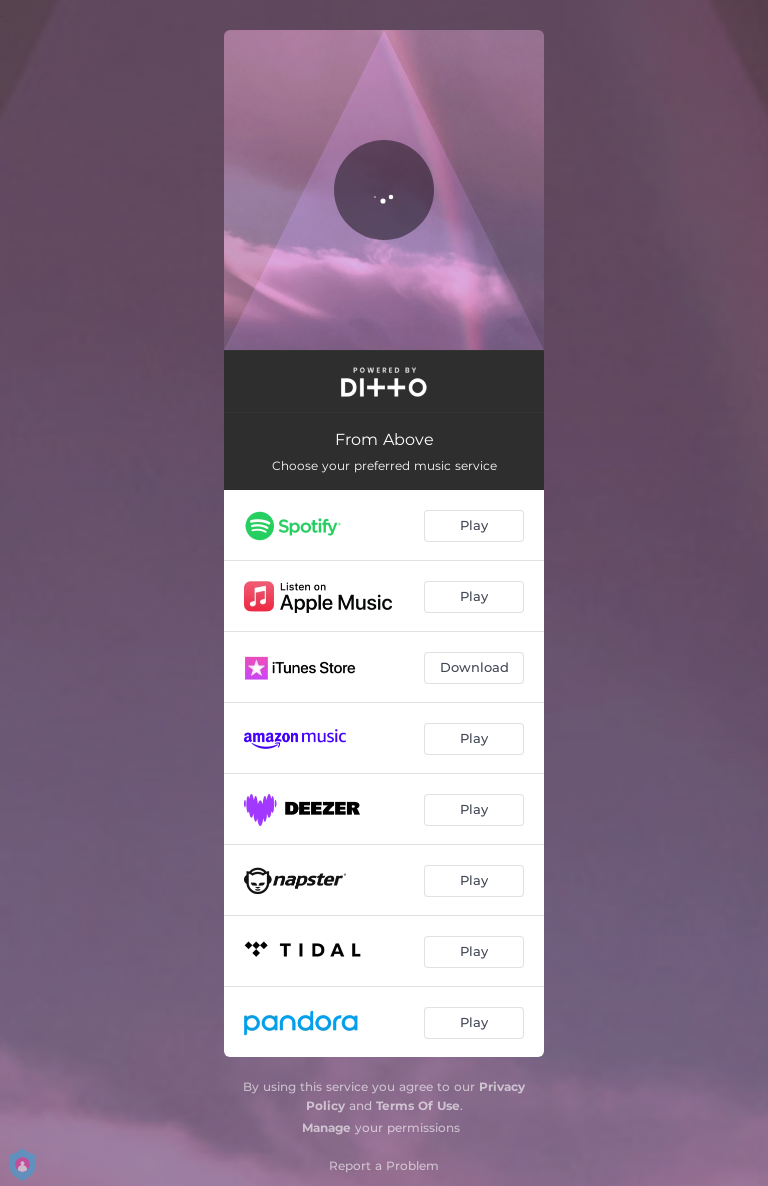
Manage (326, 1127)
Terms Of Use (418, 1105)
